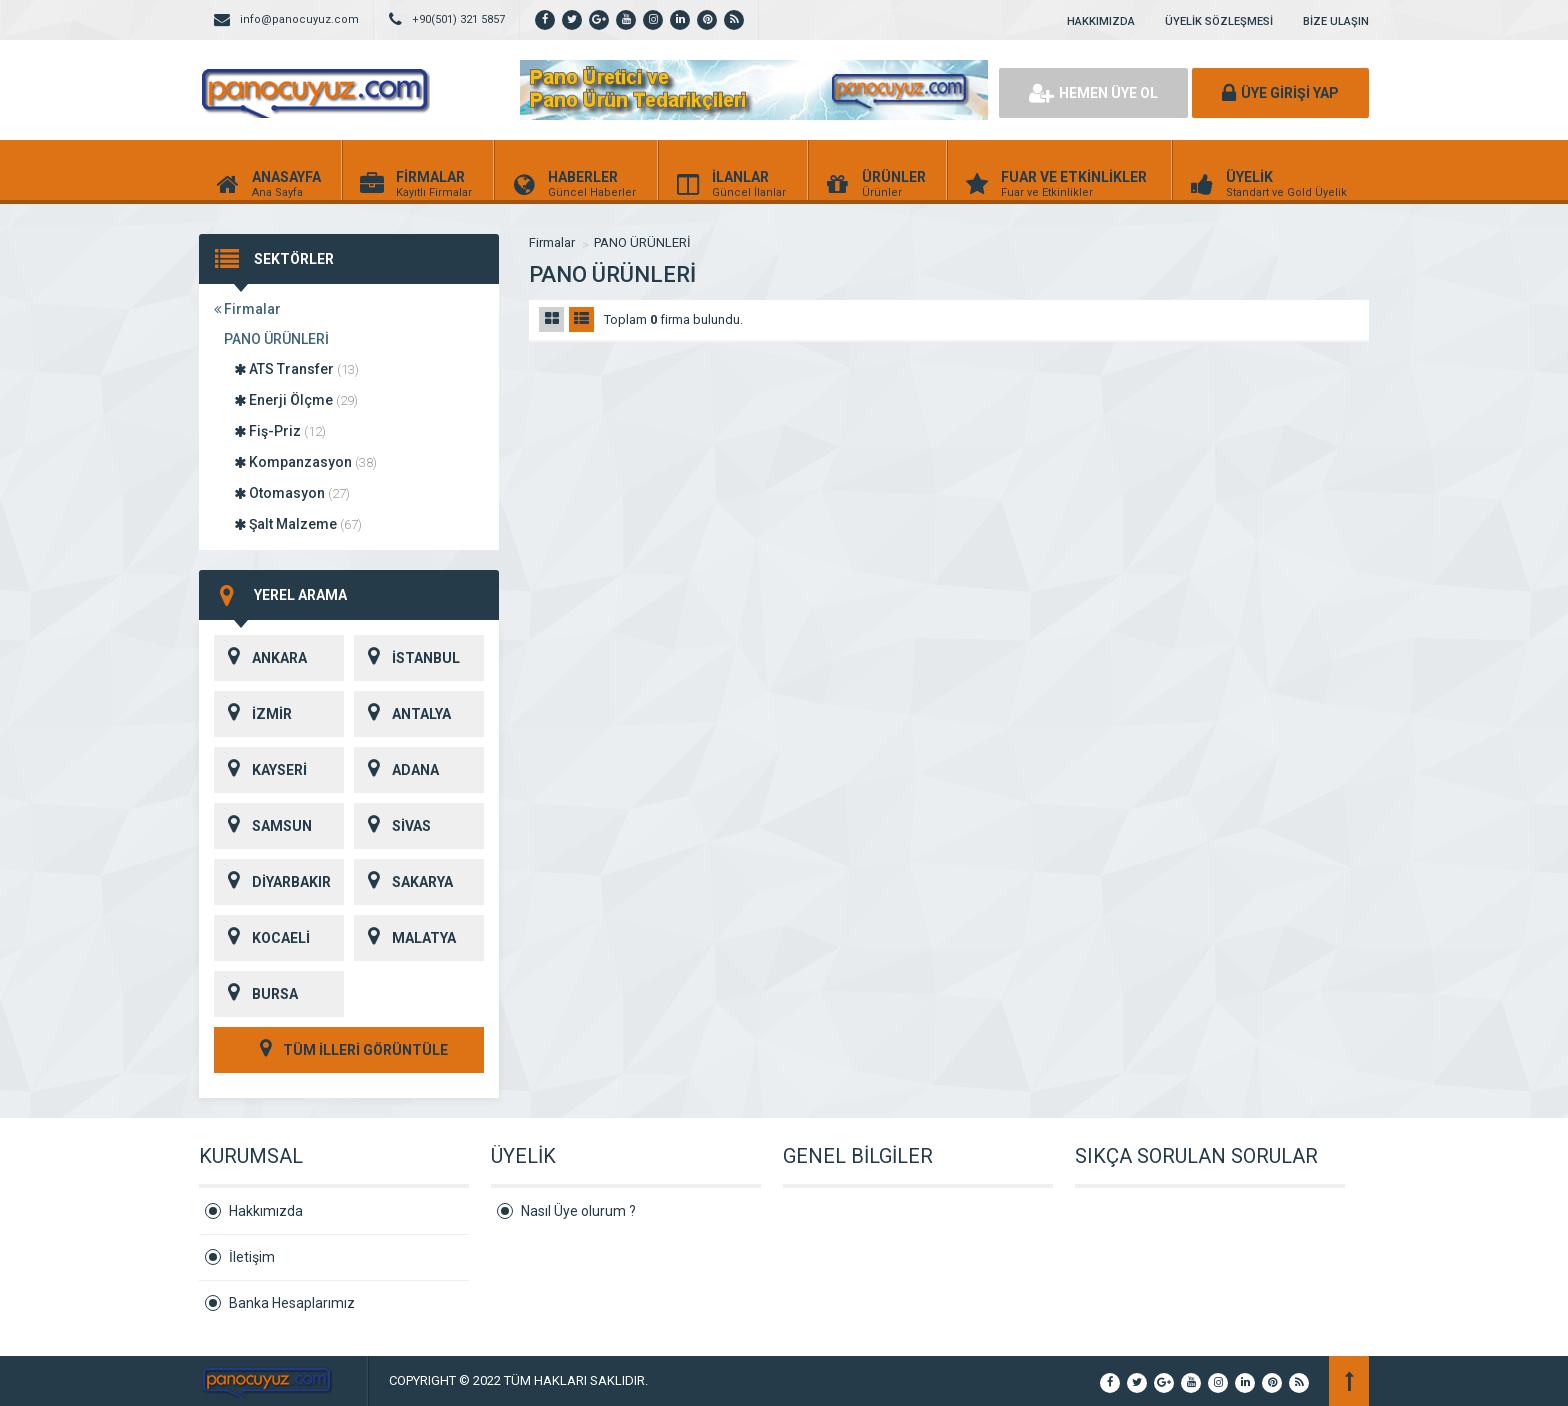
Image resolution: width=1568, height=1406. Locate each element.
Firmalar (247, 309)
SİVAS (392, 826)
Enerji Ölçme (296, 400)
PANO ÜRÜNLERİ (276, 339)
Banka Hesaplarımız (292, 1303)
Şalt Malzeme (298, 524)
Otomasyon (292, 493)
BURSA (256, 994)
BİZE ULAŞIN (1336, 21)
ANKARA (260, 658)
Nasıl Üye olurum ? (578, 1211)
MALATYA (405, 938)
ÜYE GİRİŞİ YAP (1280, 93)
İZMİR (253, 714)
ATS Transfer (296, 369)
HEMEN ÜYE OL (1093, 93)
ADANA (396, 770)
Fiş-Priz (280, 431)
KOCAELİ (262, 938)
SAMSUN (263, 826)
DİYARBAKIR (272, 882)
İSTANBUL (407, 658)
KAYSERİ (260, 770)
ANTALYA (402, 714)
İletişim (252, 1257)
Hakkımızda (266, 1211)
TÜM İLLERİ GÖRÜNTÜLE (349, 1050)
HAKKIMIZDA (1101, 21)
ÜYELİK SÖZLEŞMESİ (1219, 21)
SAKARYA (403, 882)
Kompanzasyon (305, 462)
